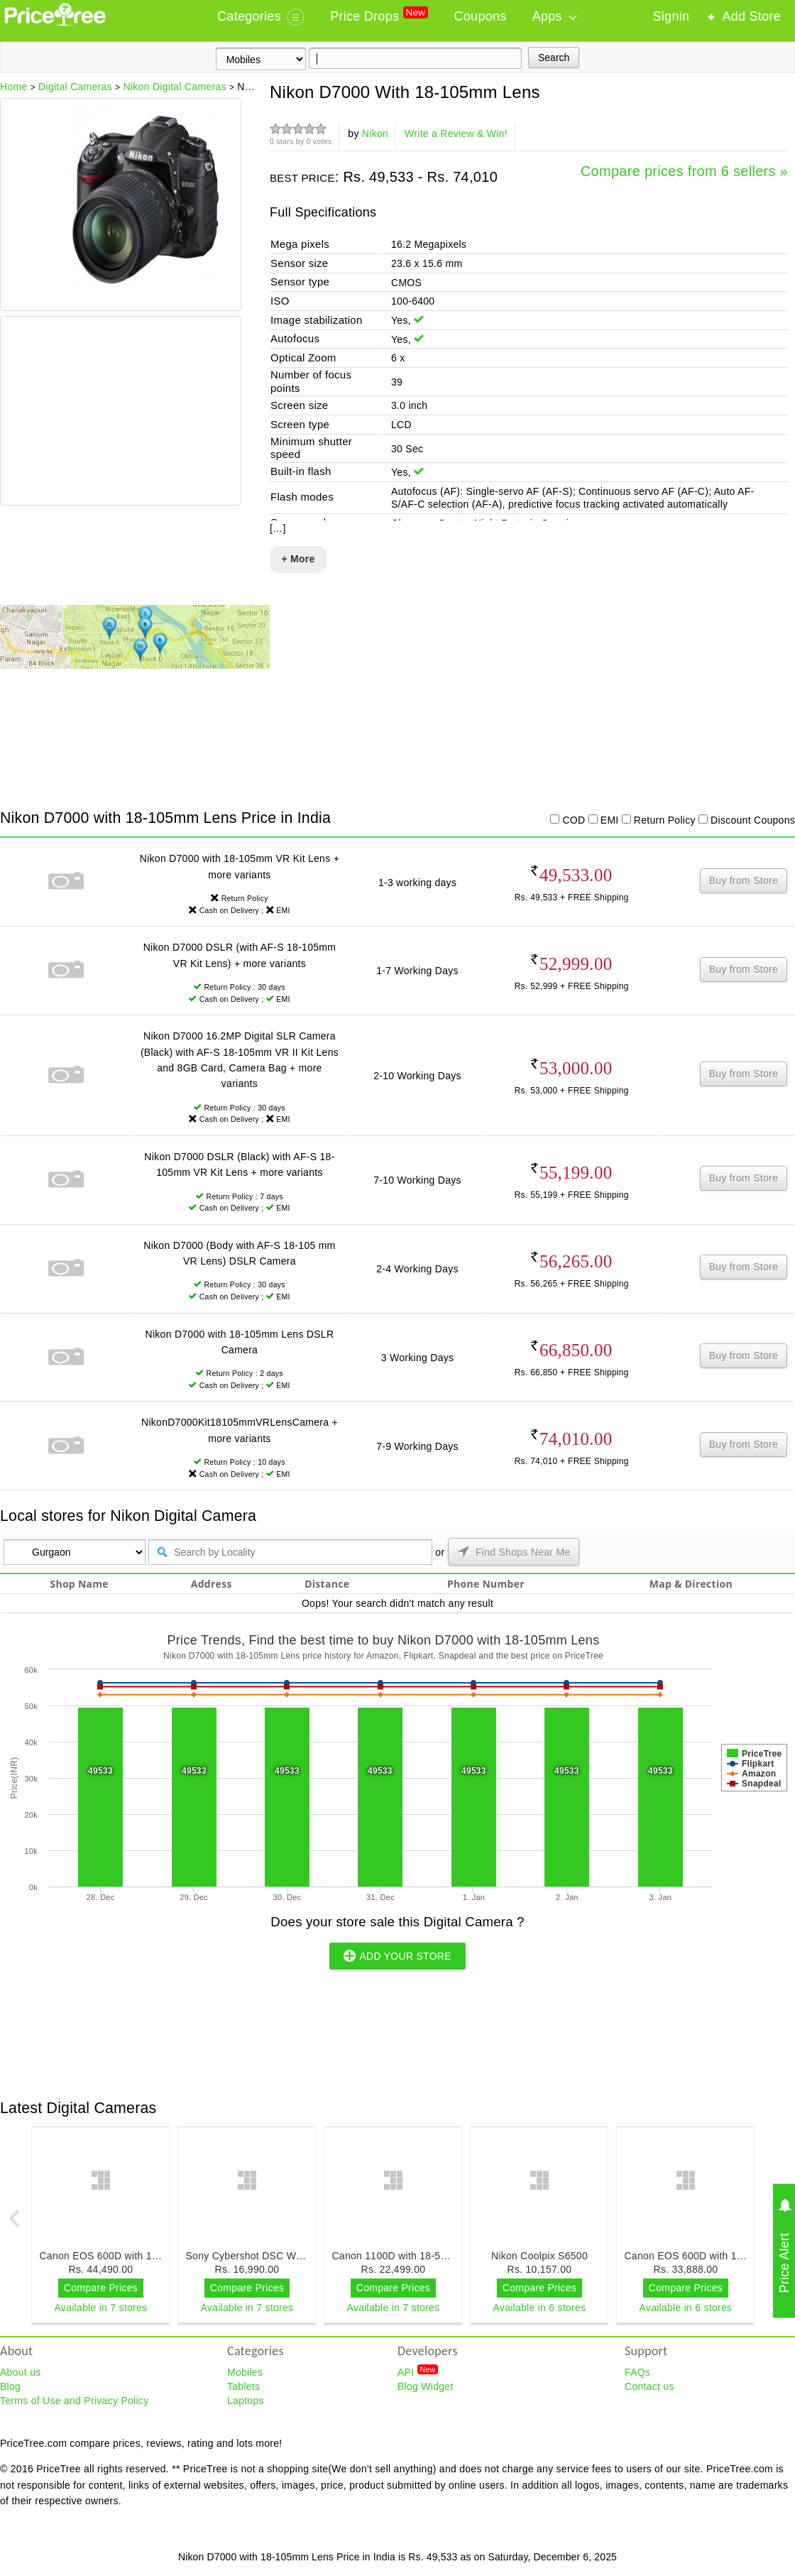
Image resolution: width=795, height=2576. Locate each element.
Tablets (243, 2386)
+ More (297, 558)
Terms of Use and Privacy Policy (74, 2400)
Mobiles (245, 2372)
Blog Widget (426, 2386)
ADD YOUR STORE (397, 1955)
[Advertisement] (119, 412)
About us (20, 2372)
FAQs (637, 2372)
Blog (10, 2386)
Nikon (375, 133)
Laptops (245, 2400)
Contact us (649, 2386)
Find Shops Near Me (514, 1551)
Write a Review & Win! (456, 133)
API (418, 2371)
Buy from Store (743, 880)
